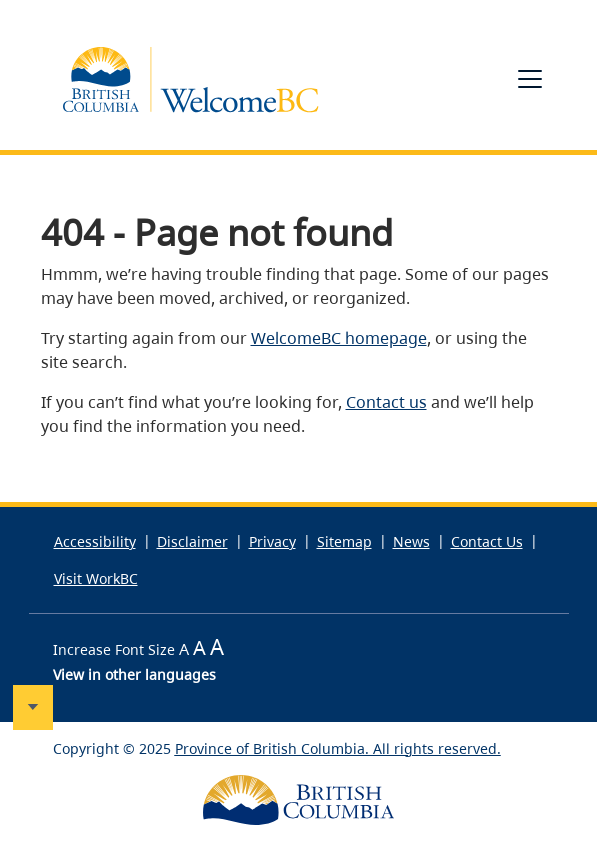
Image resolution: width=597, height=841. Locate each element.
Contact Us (487, 541)
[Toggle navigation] (530, 79)
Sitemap (344, 541)
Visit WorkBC (96, 578)
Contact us (386, 402)
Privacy (272, 541)
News (411, 541)
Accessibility (95, 541)
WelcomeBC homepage (339, 338)
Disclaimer (192, 541)
